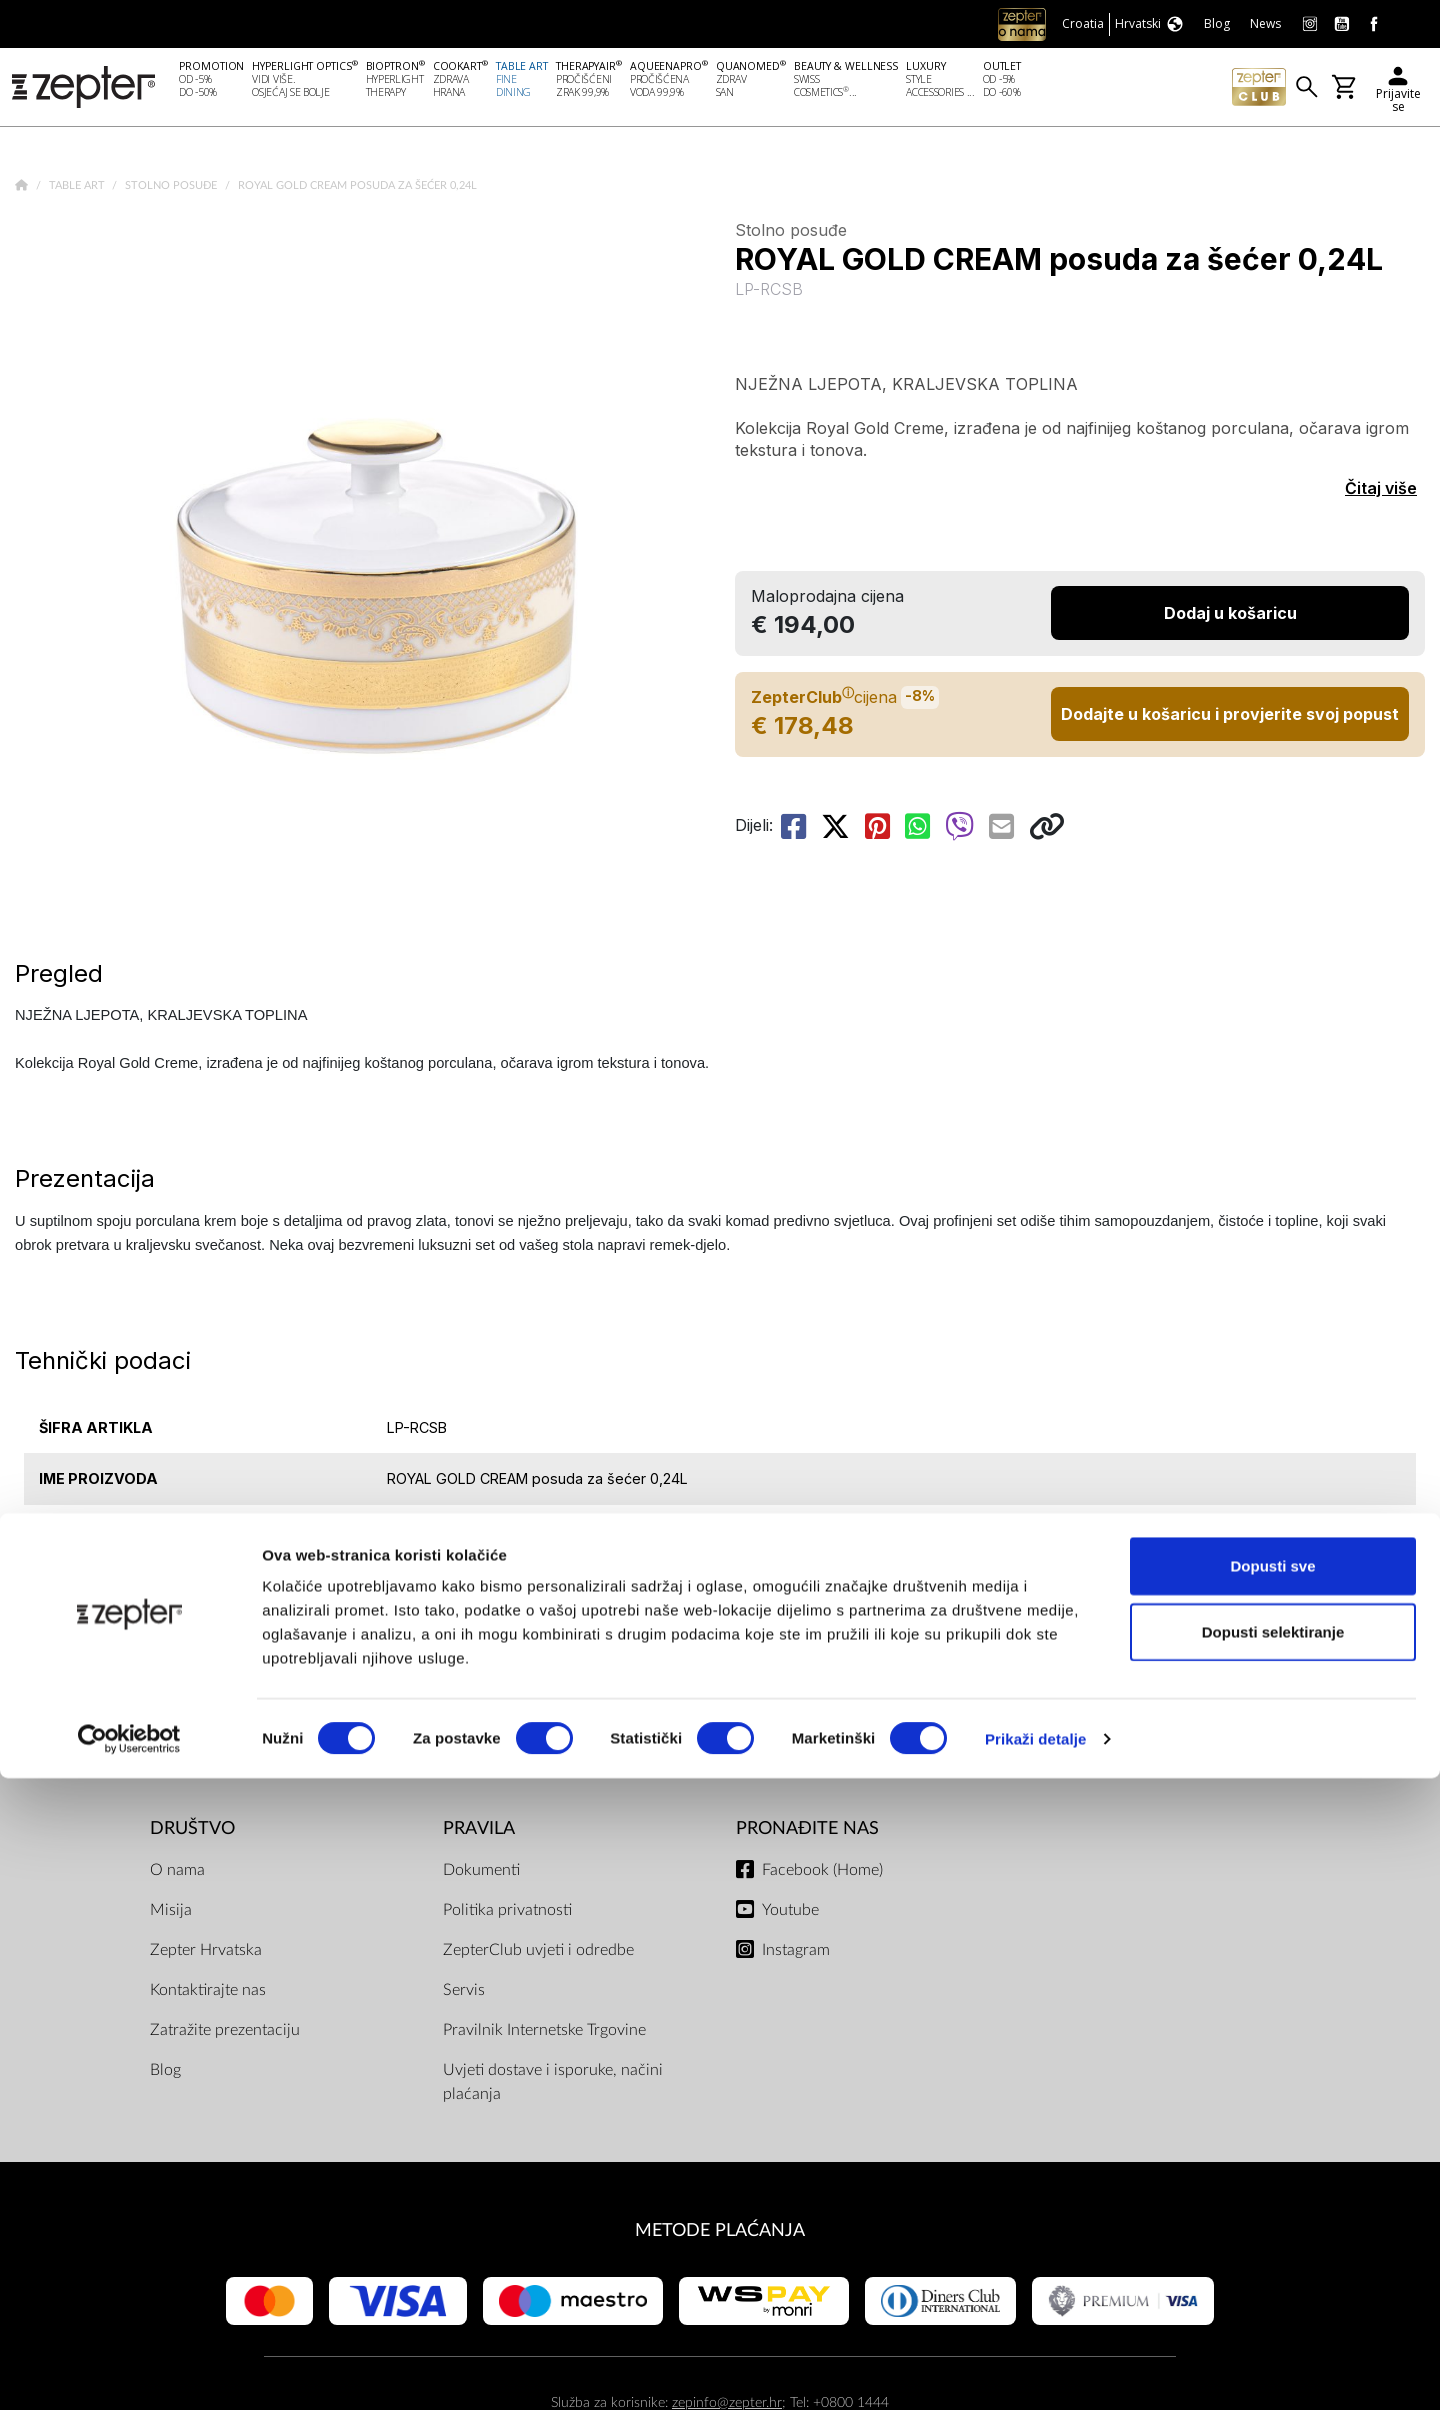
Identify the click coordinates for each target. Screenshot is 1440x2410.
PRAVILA (479, 1832)
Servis (464, 1994)
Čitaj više (1381, 492)
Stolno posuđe (172, 189)
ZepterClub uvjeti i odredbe (538, 1954)
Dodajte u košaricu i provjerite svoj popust (1230, 718)
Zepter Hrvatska (206, 1954)
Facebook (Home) (822, 1874)
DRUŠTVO (192, 1832)
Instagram (796, 1954)
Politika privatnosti (507, 1914)
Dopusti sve (1272, 2197)
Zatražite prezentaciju (225, 2034)
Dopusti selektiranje (1273, 2263)
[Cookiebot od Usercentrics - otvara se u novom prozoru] (129, 2371)
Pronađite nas (807, 1832)
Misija (171, 1914)
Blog (165, 2074)
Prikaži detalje (1036, 2370)
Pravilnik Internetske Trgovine (544, 2034)
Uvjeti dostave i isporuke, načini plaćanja (553, 2086)
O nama (177, 1874)
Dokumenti (481, 1874)
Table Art (78, 189)
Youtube (790, 1914)
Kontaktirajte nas (208, 1994)
